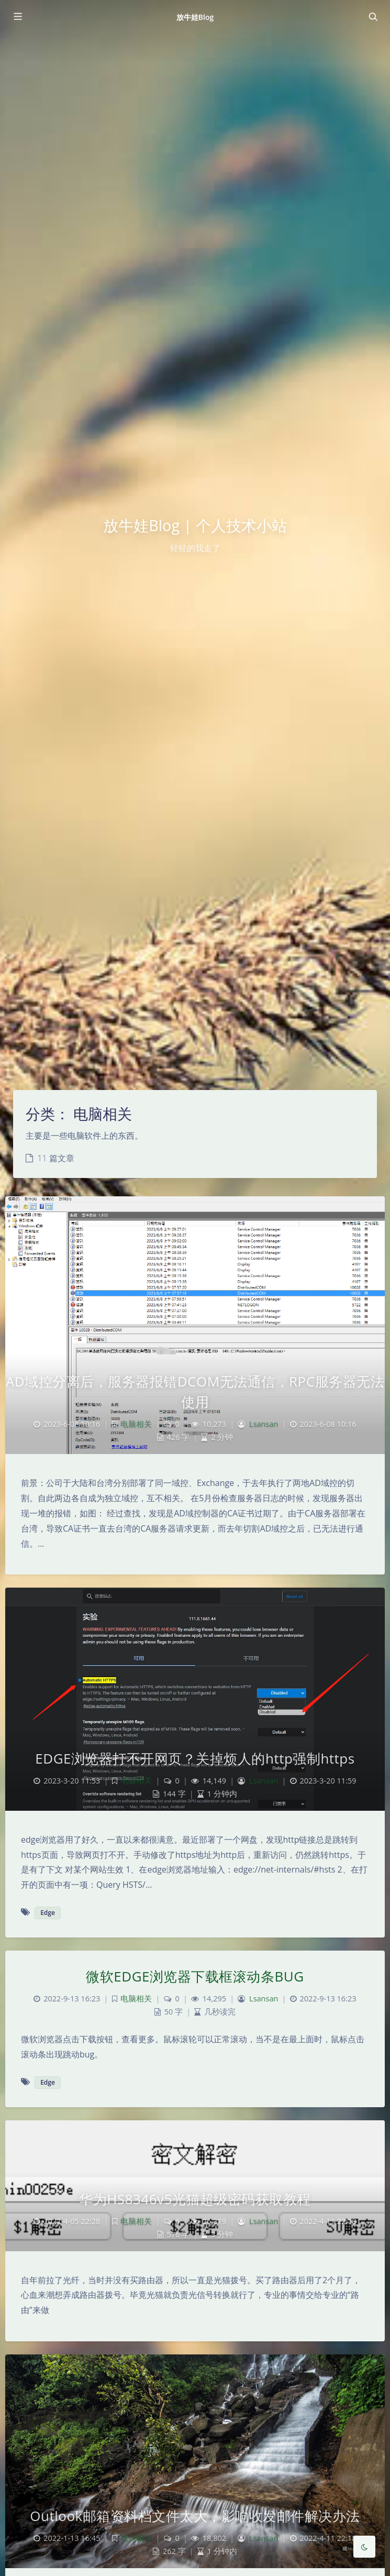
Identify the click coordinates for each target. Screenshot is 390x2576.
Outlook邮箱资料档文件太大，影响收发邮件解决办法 (195, 2515)
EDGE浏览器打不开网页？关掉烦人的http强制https (194, 1758)
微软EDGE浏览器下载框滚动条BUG (195, 1976)
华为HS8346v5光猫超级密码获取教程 (195, 2198)
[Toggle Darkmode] (364, 2547)
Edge (47, 1912)
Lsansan (263, 1424)
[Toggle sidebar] (17, 16)
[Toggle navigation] (373, 16)
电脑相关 (136, 1424)
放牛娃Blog (195, 17)
